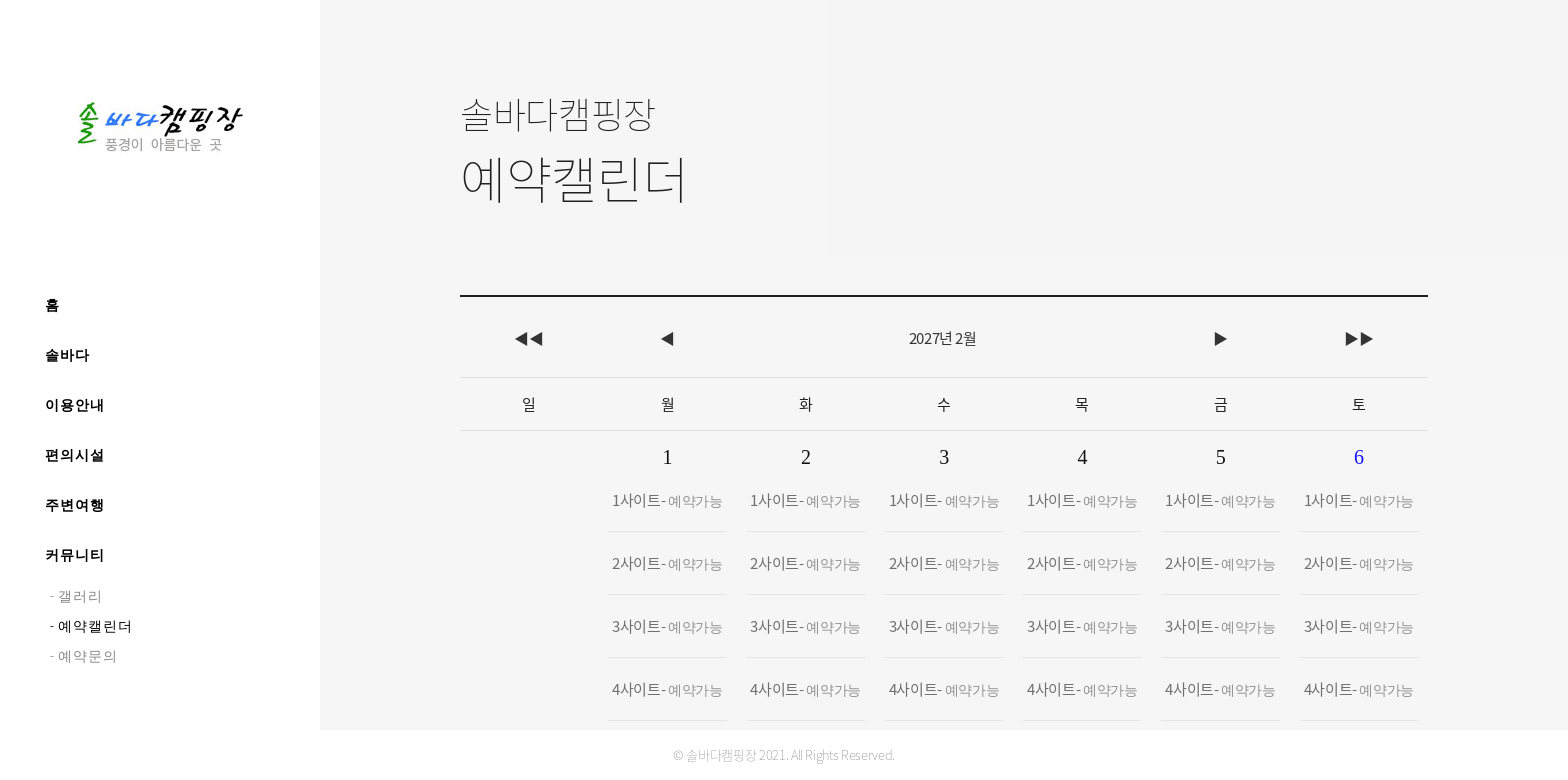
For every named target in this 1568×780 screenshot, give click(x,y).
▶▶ (1358, 338)
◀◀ (528, 338)
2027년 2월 (943, 338)
